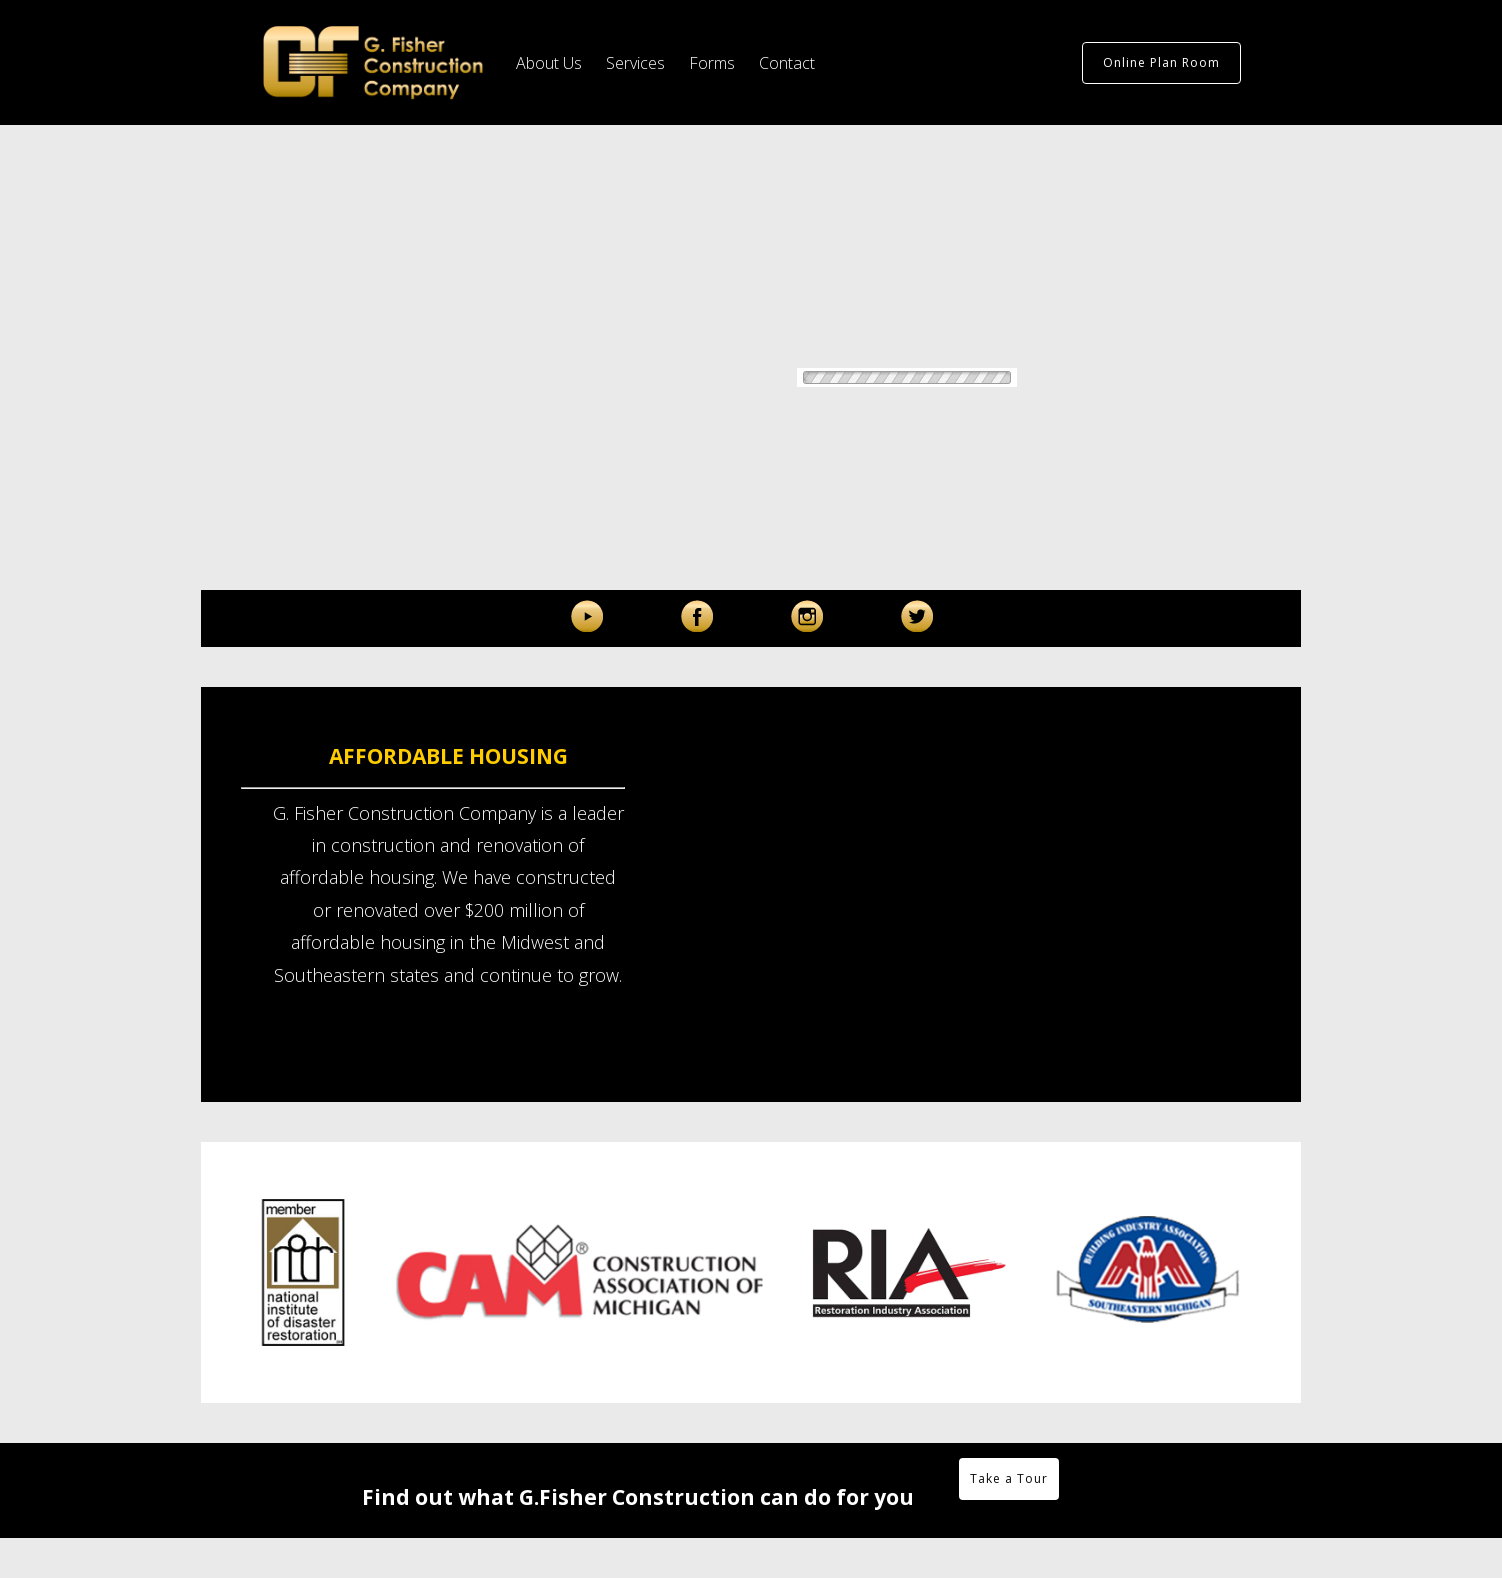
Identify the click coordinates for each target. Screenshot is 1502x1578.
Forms (712, 63)
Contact (787, 63)
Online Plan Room (1161, 62)
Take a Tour (1009, 1478)
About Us (549, 63)
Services (635, 63)
